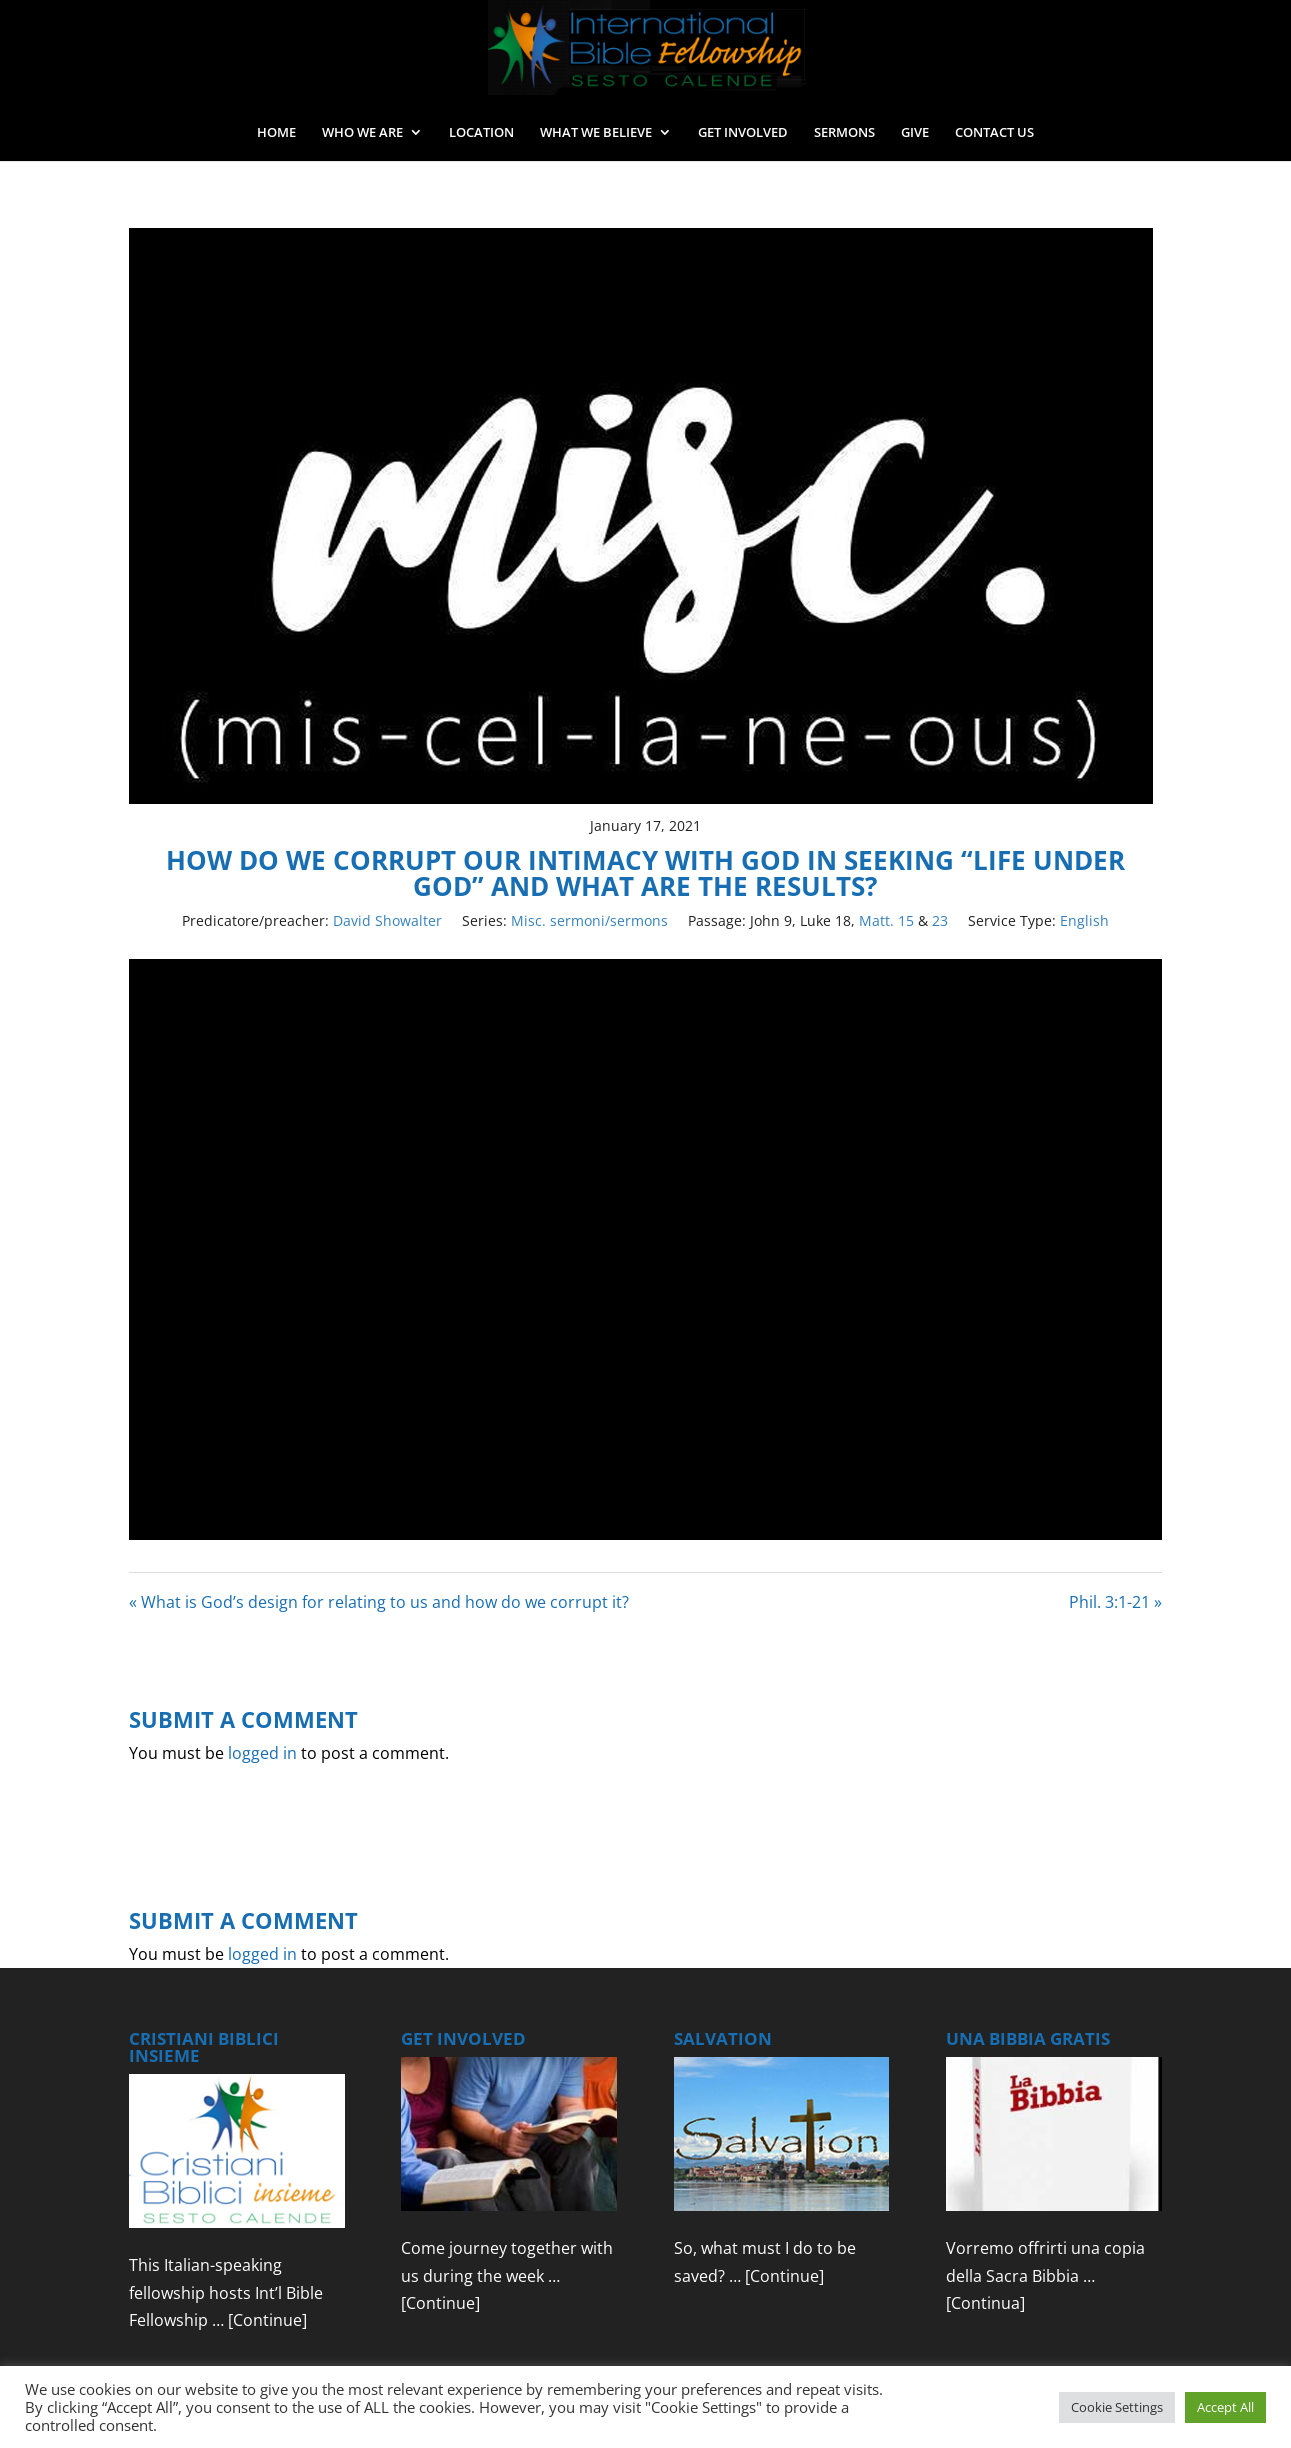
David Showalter (387, 920)
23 (940, 920)
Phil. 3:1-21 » (1115, 1602)
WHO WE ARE (362, 133)
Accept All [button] (1225, 2407)
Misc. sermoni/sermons (589, 920)
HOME (276, 133)
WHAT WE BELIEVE (596, 133)
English (1084, 920)
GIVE (915, 133)
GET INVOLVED (743, 133)
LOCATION (481, 133)
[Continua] (985, 2303)
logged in (262, 1753)
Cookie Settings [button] (1117, 2407)
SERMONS (844, 133)
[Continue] (267, 2320)
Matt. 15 (886, 920)
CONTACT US (994, 133)
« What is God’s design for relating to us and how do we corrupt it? (379, 1602)
